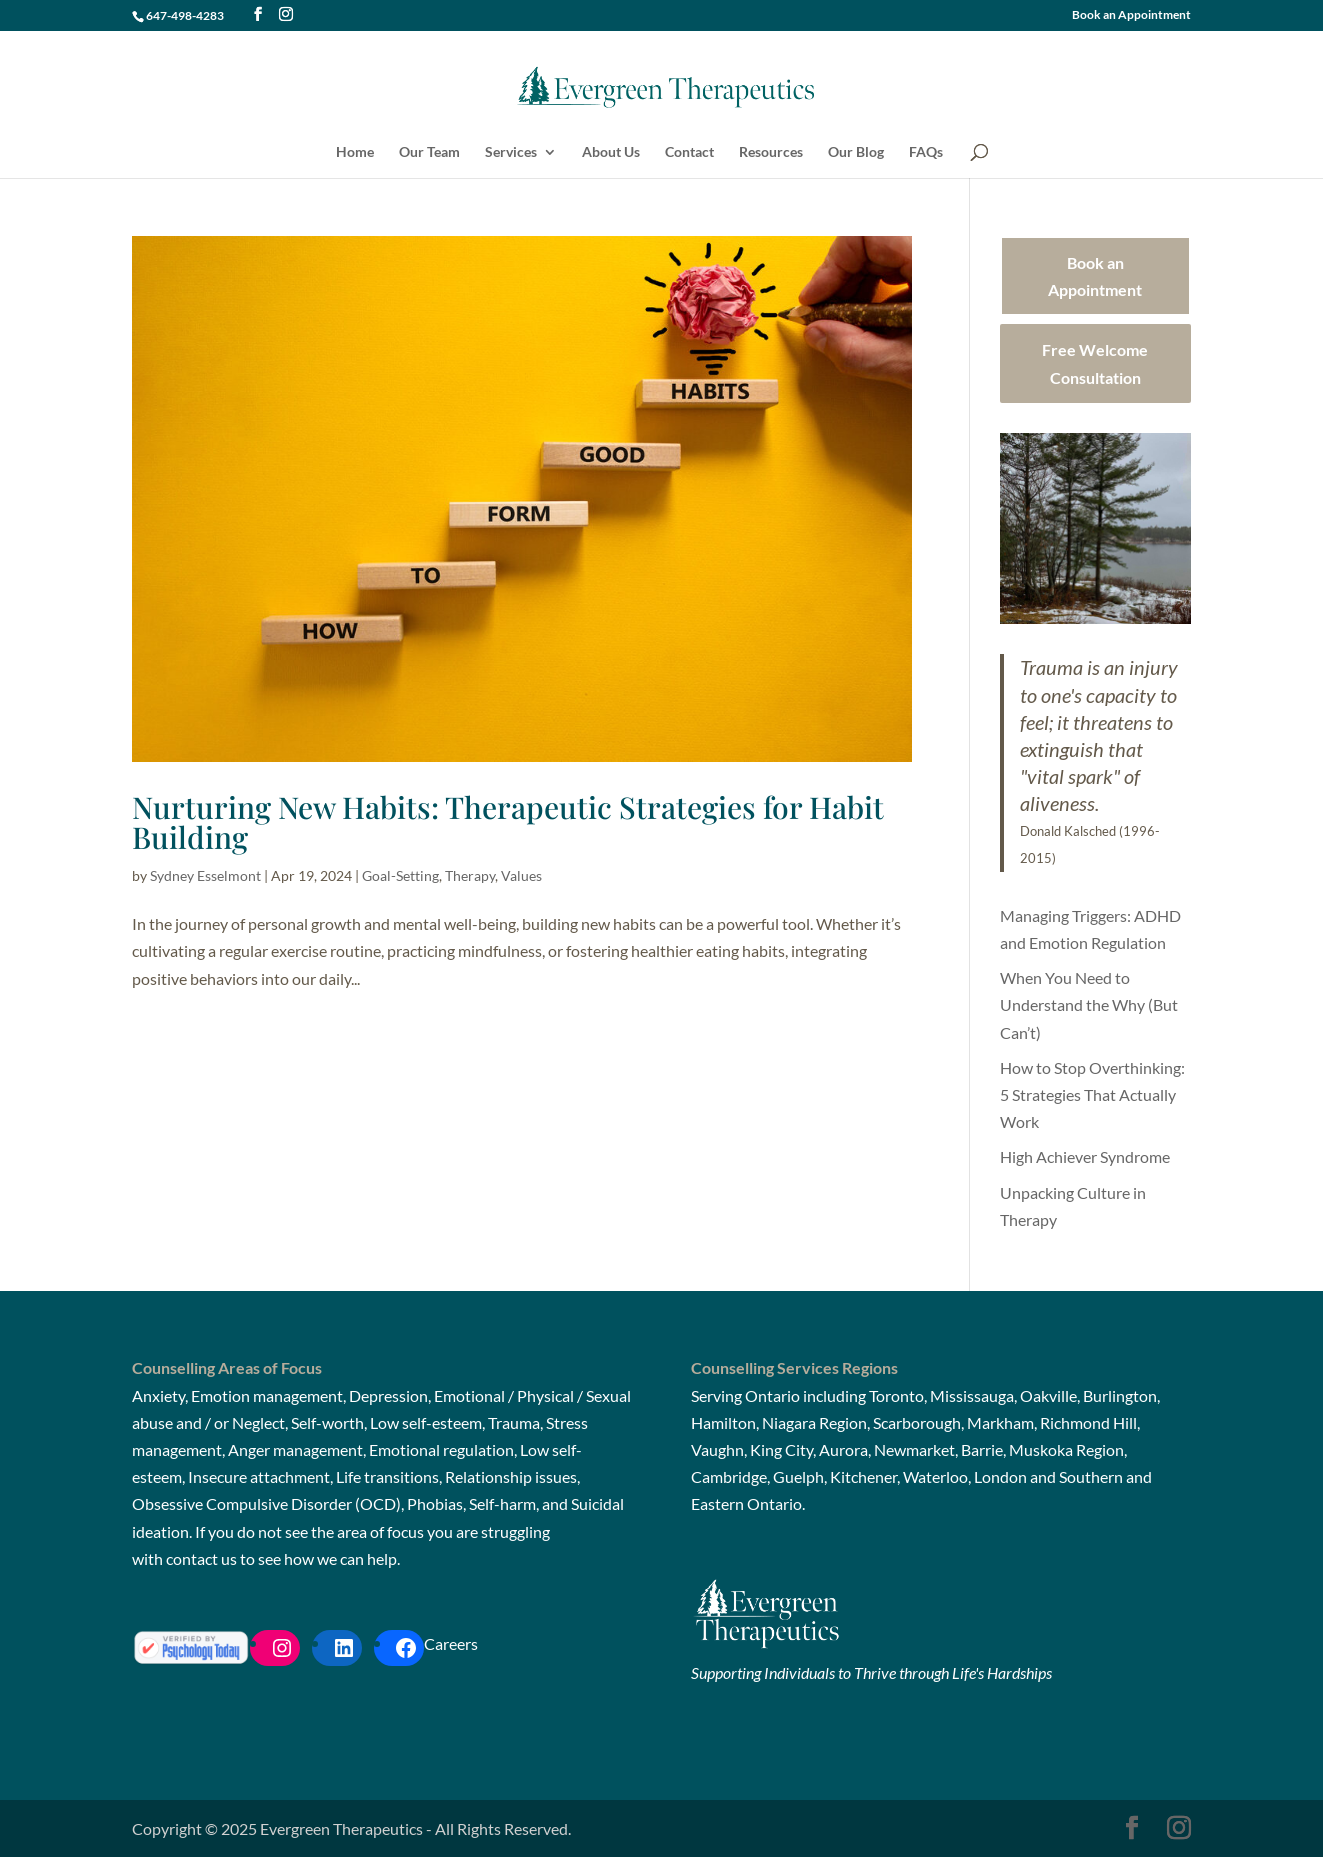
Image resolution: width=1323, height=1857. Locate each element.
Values (521, 875)
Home (355, 152)
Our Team (429, 152)
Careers (451, 1643)
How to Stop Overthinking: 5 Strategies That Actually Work (1092, 1094)
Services (511, 152)
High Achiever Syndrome (1085, 1156)
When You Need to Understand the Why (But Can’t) (1089, 1004)
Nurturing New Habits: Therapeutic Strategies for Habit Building (508, 822)
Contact (689, 152)
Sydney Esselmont (205, 875)
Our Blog (856, 152)
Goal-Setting (400, 875)
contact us (201, 1558)
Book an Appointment (1131, 15)
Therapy (470, 875)
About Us (611, 152)
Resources (771, 152)
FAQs (926, 152)
